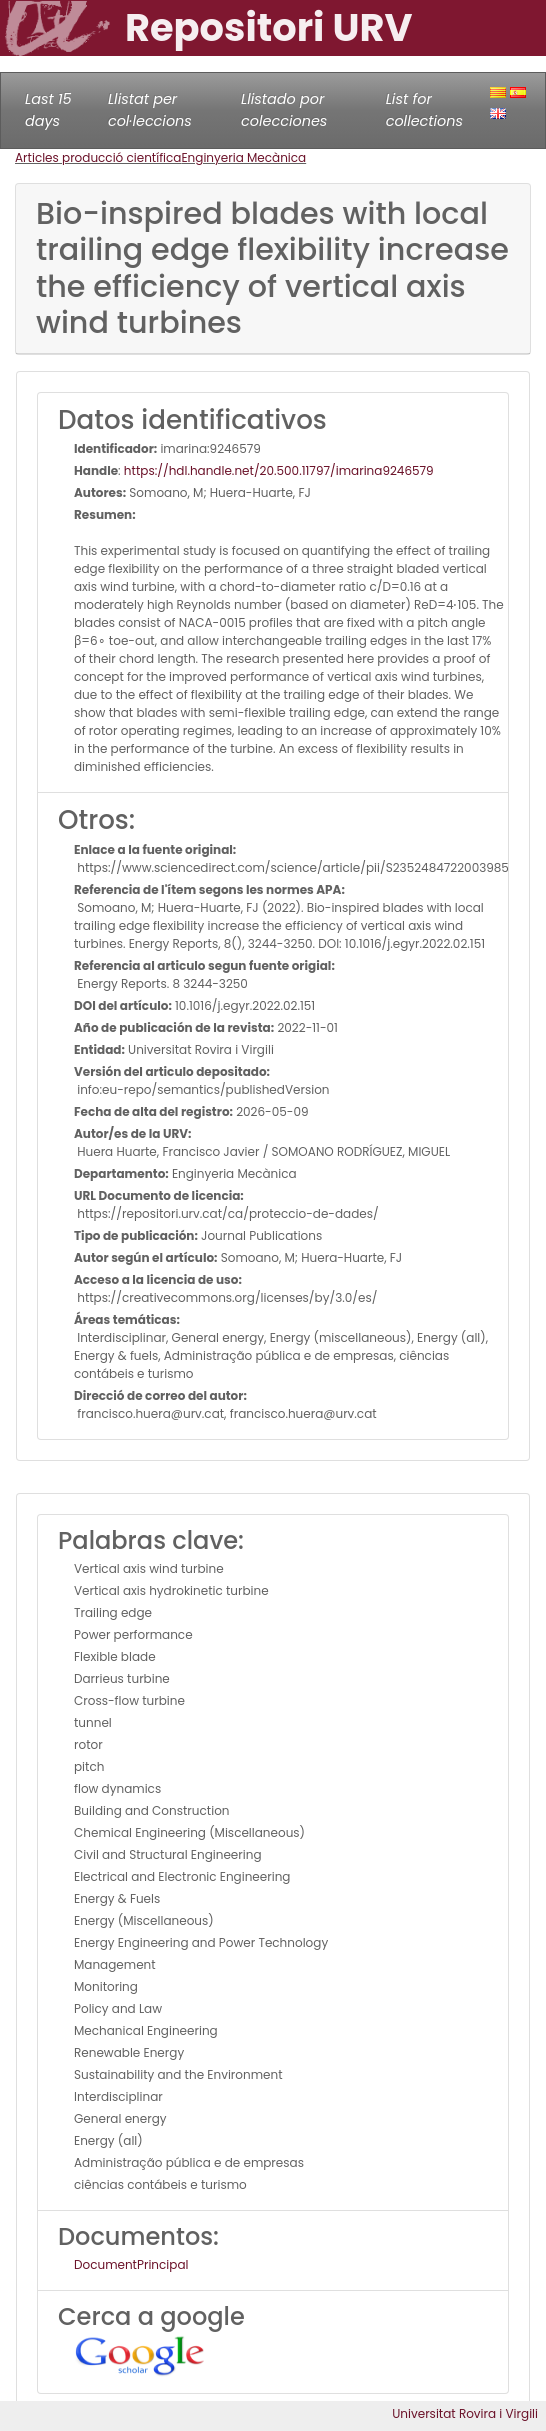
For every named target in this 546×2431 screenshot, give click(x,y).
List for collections (424, 110)
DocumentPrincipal (131, 2264)
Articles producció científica (98, 157)
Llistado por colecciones (284, 110)
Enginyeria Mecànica (243, 157)
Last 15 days (48, 110)
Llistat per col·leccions (150, 110)
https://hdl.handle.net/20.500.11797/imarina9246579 (279, 470)
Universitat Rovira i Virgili (465, 2413)
